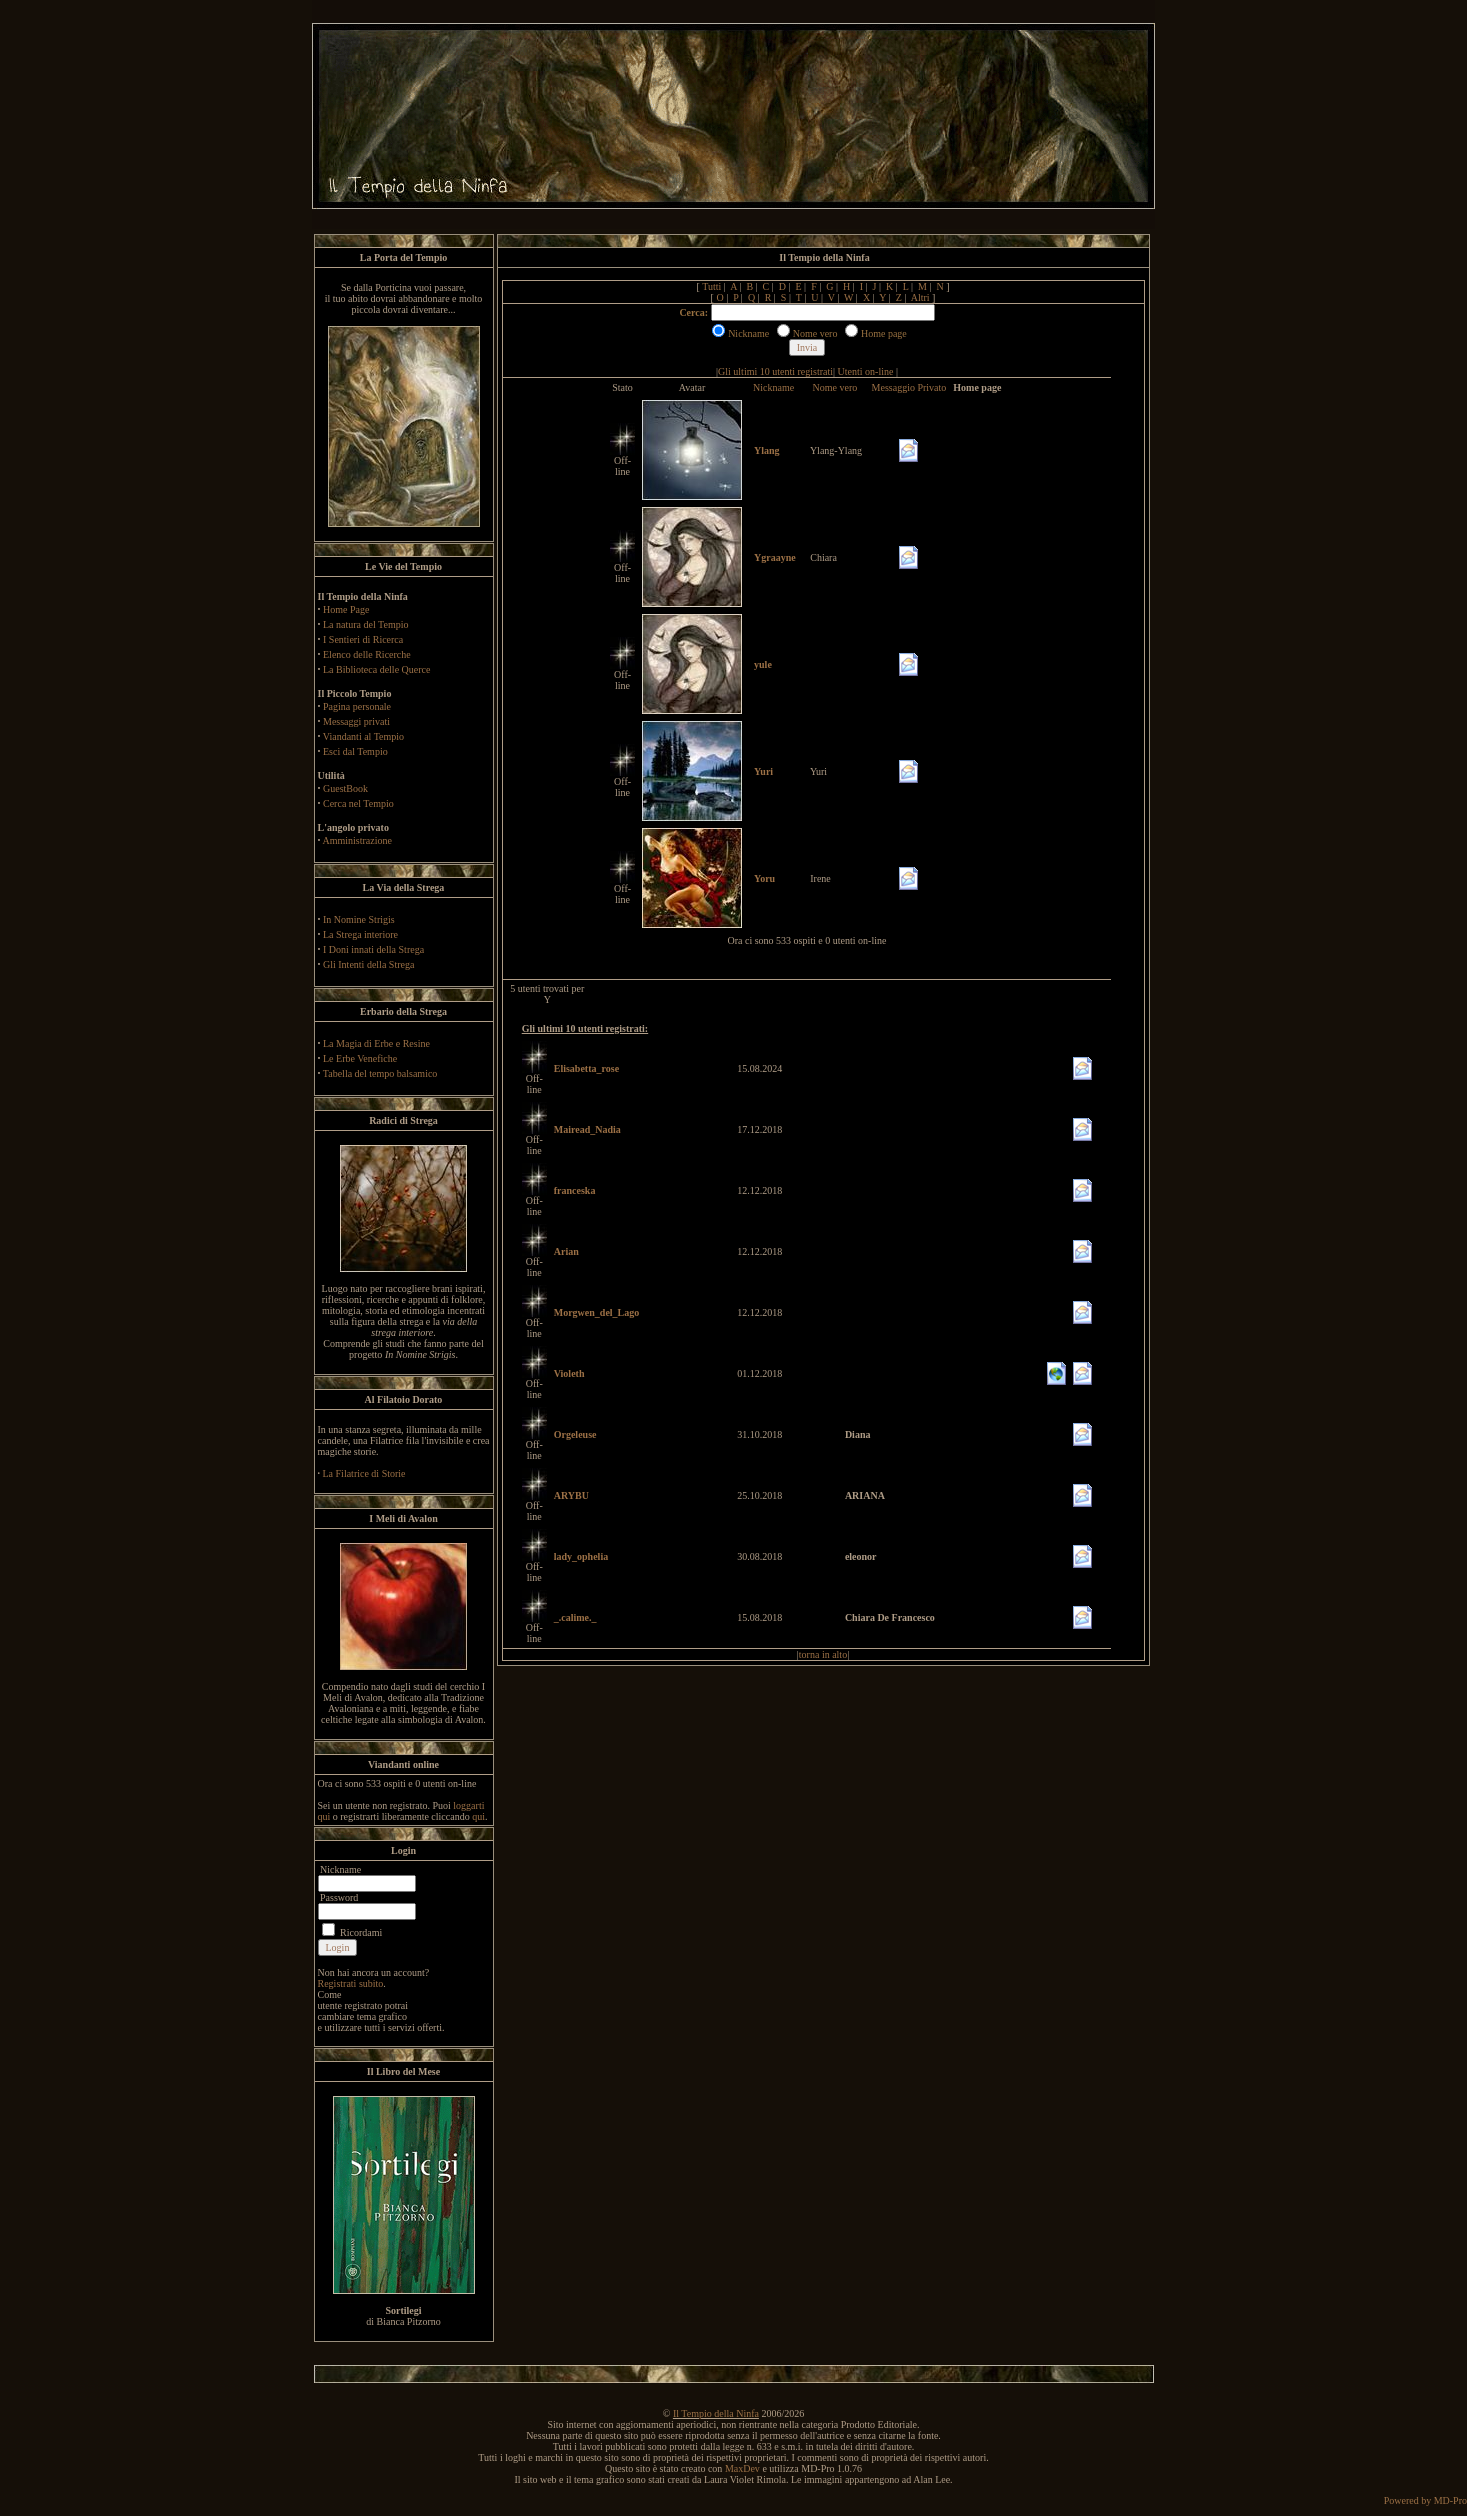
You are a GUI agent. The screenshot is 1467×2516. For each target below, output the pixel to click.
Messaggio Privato (909, 387)
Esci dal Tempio (355, 751)
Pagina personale (357, 706)
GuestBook (345, 788)
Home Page (346, 609)
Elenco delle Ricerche (367, 654)
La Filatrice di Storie (364, 1473)
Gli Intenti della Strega (368, 964)
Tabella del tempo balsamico (380, 1073)
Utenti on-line (866, 371)
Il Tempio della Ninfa (716, 2413)
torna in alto (823, 1654)
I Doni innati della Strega (373, 949)
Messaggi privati (356, 721)
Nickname (773, 387)
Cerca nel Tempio (358, 803)
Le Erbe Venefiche (360, 1058)
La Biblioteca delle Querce (376, 669)
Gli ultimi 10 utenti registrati (775, 371)
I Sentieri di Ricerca (363, 639)
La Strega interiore (360, 934)
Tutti (711, 286)
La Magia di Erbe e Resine (376, 1043)
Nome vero (835, 387)
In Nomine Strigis (359, 919)
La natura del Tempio (365, 624)
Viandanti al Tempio (363, 736)
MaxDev (742, 2468)
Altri (920, 297)
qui (478, 1816)
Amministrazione (356, 840)
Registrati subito (351, 1983)
